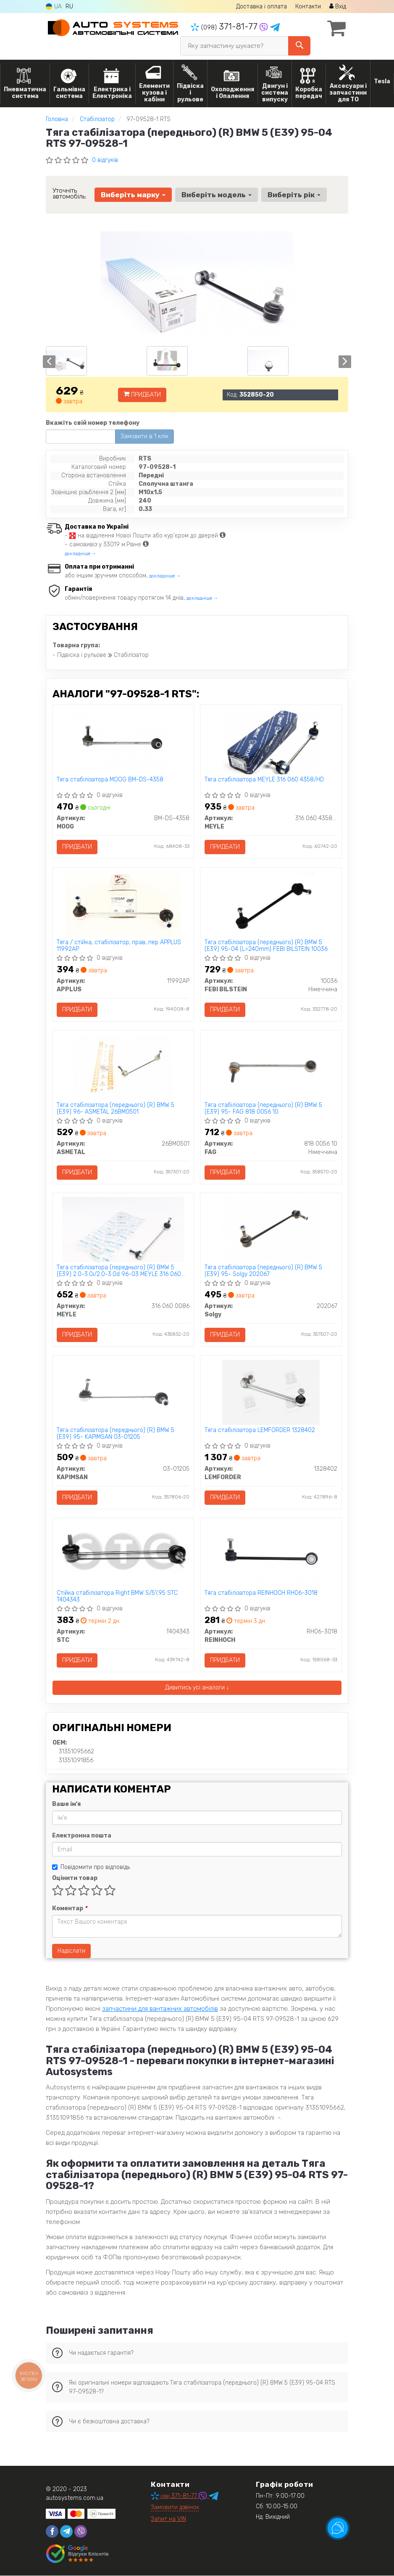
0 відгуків (105, 160)
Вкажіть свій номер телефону (92, 422)
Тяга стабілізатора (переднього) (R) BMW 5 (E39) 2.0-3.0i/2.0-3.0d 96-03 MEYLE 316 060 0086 (119, 1271)
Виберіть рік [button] (294, 195)
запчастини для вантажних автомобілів (160, 2009)
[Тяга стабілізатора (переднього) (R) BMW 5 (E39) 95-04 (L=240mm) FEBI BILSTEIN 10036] (270, 904)
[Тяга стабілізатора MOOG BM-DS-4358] (123, 741)
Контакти (308, 6)
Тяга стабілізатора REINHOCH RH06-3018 (261, 1593)
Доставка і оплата (261, 6)
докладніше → (80, 553)
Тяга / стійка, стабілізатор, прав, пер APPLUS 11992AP (119, 945)
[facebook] (52, 2532)
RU (69, 6)
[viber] (80, 2532)
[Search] (299, 46)
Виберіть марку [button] (133, 195)
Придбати (142, 394)
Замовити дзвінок (175, 2507)
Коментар (69, 1908)
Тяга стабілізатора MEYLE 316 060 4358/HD (264, 779)
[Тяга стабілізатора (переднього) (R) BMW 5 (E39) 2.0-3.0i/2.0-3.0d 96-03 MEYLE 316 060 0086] (123, 1229)
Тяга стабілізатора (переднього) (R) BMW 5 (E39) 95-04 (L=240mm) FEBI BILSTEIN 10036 (266, 945)
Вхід (337, 6)
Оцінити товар (74, 1878)
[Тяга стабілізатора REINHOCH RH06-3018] (271, 1555)
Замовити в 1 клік (144, 436)
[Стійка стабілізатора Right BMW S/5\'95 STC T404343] (123, 1551)
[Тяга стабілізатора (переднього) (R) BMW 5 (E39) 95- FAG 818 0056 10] (271, 1066)
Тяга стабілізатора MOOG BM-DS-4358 (110, 779)
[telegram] (66, 2532)
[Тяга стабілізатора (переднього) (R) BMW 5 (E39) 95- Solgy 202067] (271, 1229)
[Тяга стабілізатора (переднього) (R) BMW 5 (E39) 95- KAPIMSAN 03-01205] (123, 1392)
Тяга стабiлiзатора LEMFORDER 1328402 (260, 1430)
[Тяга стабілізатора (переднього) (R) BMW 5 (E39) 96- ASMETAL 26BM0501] (123, 1066)
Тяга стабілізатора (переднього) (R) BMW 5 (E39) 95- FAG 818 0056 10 (263, 1108)
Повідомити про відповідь (91, 1867)
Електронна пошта (81, 1836)
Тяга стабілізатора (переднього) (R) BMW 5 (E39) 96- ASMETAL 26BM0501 (116, 1108)
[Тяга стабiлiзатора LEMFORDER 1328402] (271, 1392)
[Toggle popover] (338, 2528)
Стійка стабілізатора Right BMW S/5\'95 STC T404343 (117, 1596)
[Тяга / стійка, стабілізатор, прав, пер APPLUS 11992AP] (123, 904)
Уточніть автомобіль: (70, 193)
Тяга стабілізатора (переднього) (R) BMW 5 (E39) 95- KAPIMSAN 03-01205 (116, 1433)
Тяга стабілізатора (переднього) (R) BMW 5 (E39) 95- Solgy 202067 (263, 1271)
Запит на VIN (168, 2519)
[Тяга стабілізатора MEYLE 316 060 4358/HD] (271, 741)
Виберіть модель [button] (216, 195)
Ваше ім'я (66, 1804)
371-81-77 (225, 26)
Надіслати (71, 1951)
